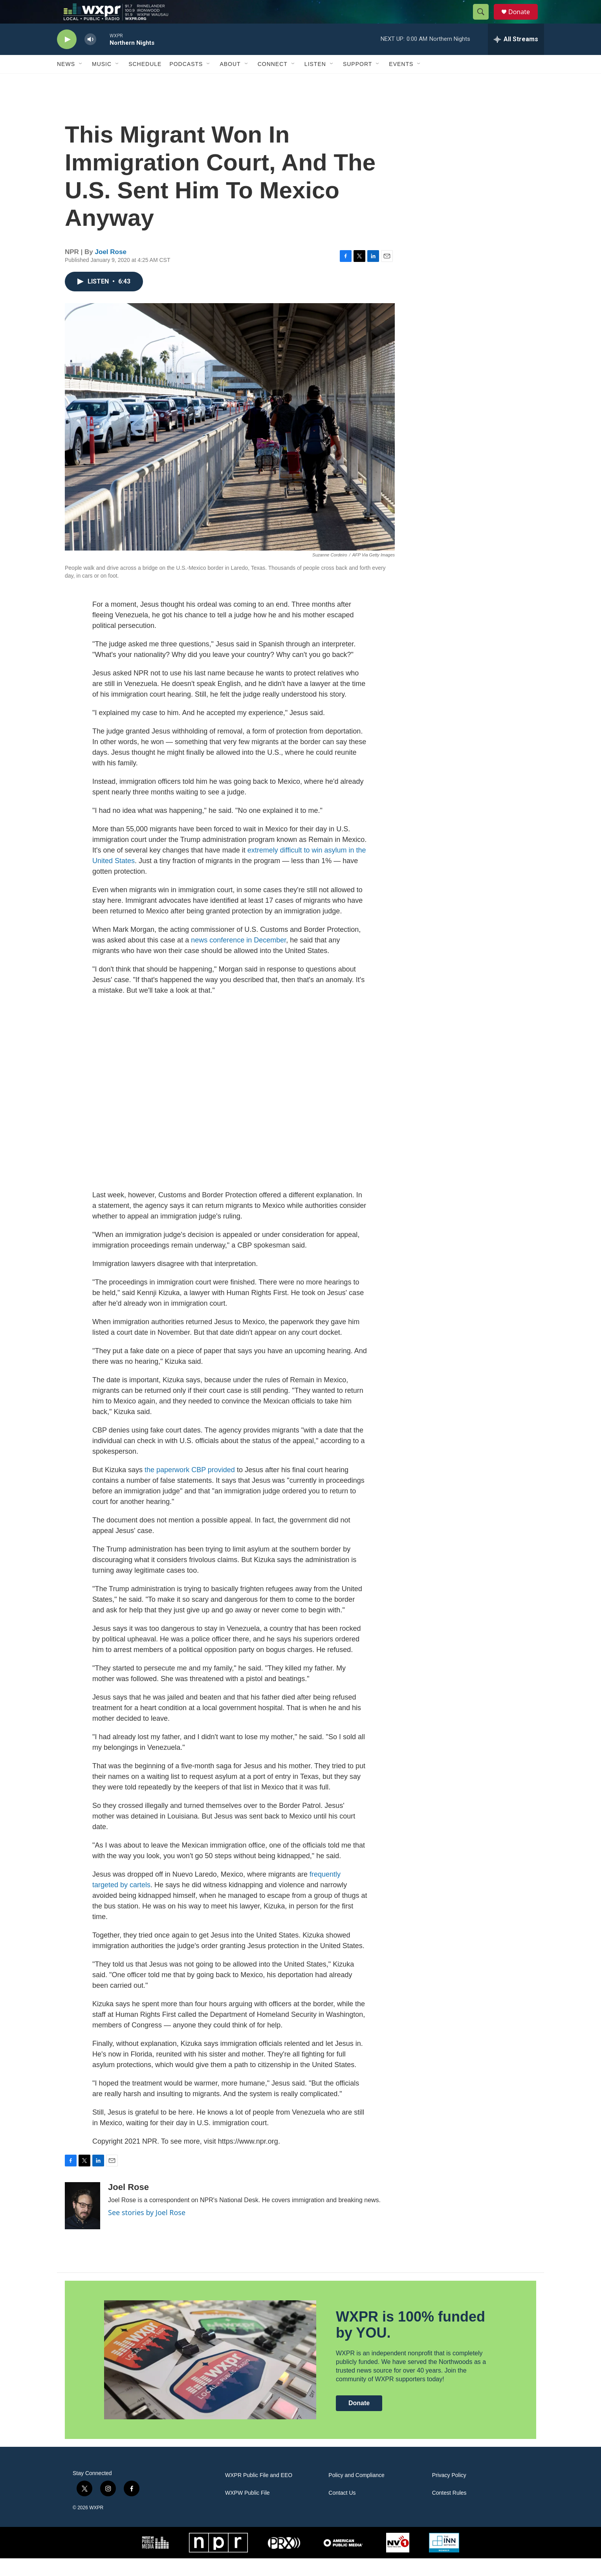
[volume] (90, 57)
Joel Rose (110, 269)
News (66, 82)
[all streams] (516, 57)
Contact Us (341, 2511)
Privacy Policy (449, 2493)
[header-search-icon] (484, 21)
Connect (273, 82)
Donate (524, 20)
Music (102, 82)
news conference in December (238, 958)
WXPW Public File (247, 2511)
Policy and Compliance (356, 2493)
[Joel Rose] (82, 2223)
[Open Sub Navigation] (81, 82)
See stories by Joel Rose (146, 2230)
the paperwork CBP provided (190, 1487)
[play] (66, 57)
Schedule (144, 82)
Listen (315, 82)
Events (401, 82)
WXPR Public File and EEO (258, 2493)
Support (357, 82)
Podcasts (186, 82)
